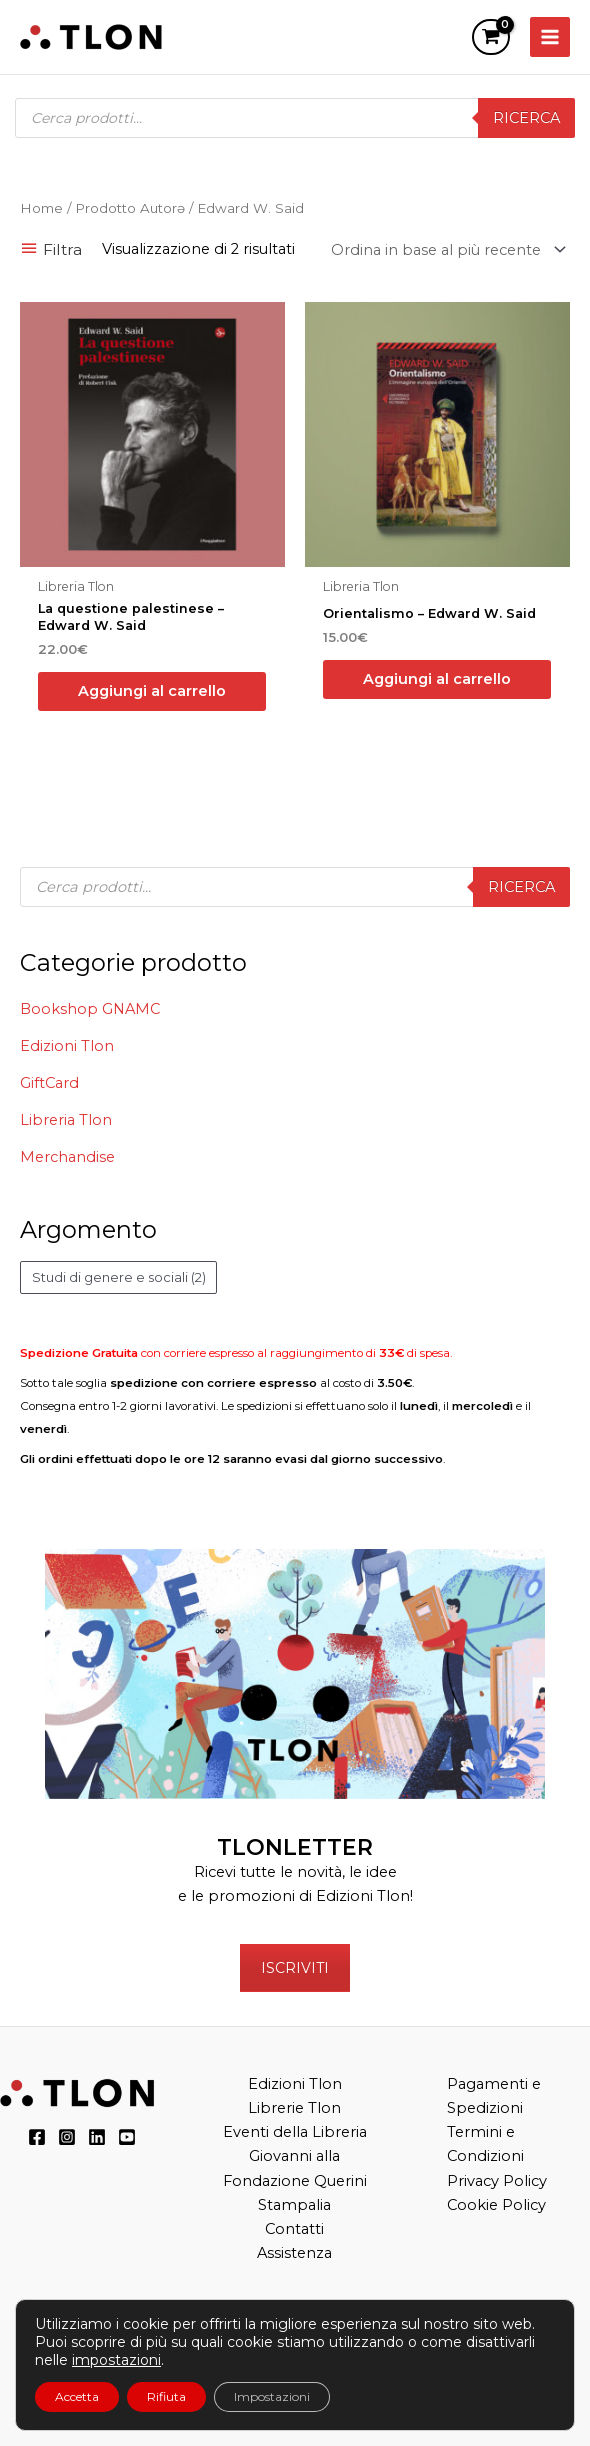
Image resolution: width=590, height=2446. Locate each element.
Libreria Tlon (66, 1120)
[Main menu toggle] (550, 37)
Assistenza (294, 2253)
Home (41, 208)
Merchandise (67, 1157)
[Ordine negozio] (444, 249)
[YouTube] (127, 2137)
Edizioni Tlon (67, 1046)
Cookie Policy (496, 2205)
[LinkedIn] (97, 2137)
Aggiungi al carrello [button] (152, 691)
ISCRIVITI (295, 1968)
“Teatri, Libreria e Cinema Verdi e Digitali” (415, 2403)
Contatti (294, 2229)
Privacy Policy (497, 2181)
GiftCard (49, 1083)
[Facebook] (37, 2137)
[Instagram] (67, 2137)
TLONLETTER (295, 1847)
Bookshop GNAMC (90, 1009)
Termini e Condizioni (485, 2144)
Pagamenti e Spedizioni (494, 2096)
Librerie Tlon (294, 2108)
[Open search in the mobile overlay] (295, 118)
